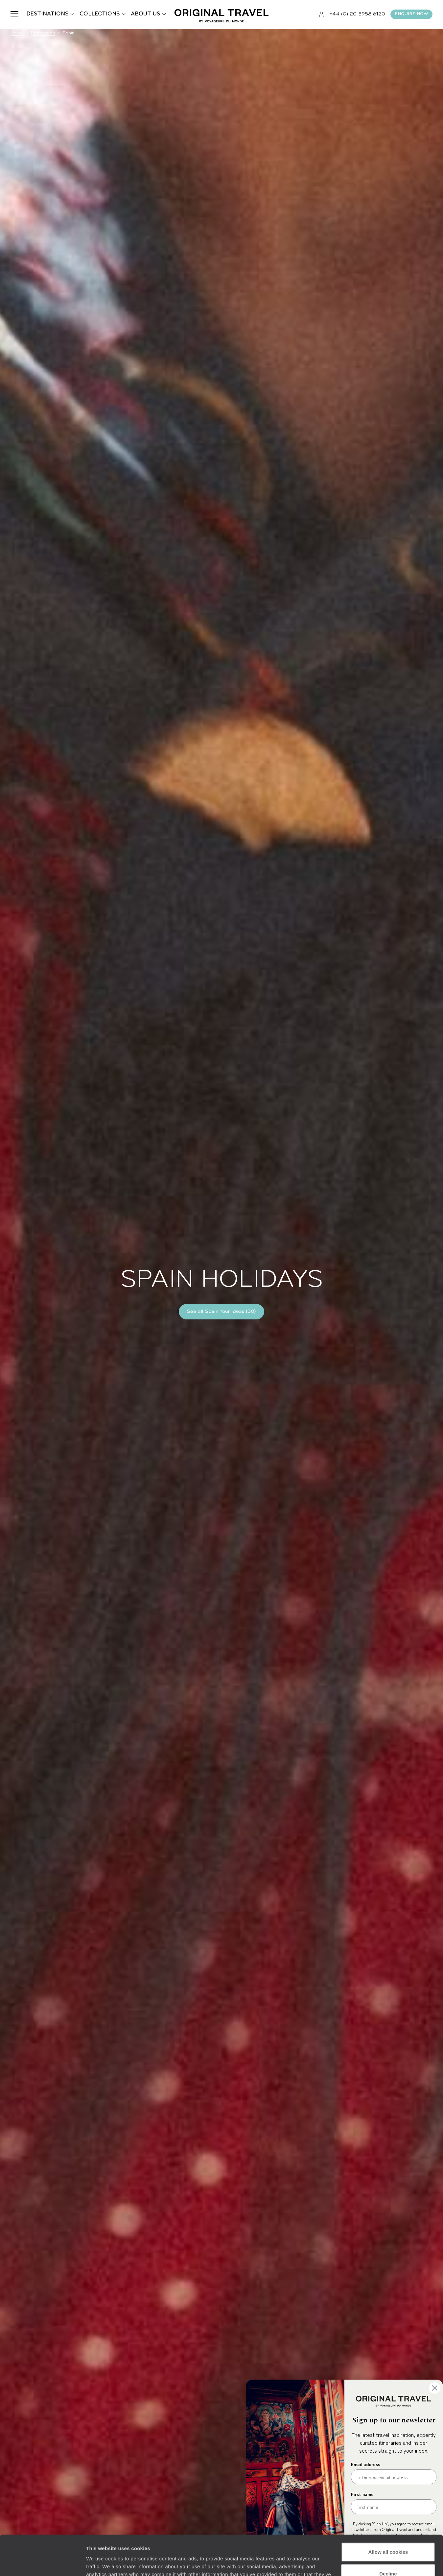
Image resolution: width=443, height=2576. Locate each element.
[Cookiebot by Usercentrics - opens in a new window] (42, 2563)
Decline (388, 2536)
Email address (365, 2464)
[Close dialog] (434, 2388)
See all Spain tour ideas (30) (221, 1311)
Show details (101, 2563)
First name (362, 2494)
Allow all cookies (388, 2514)
